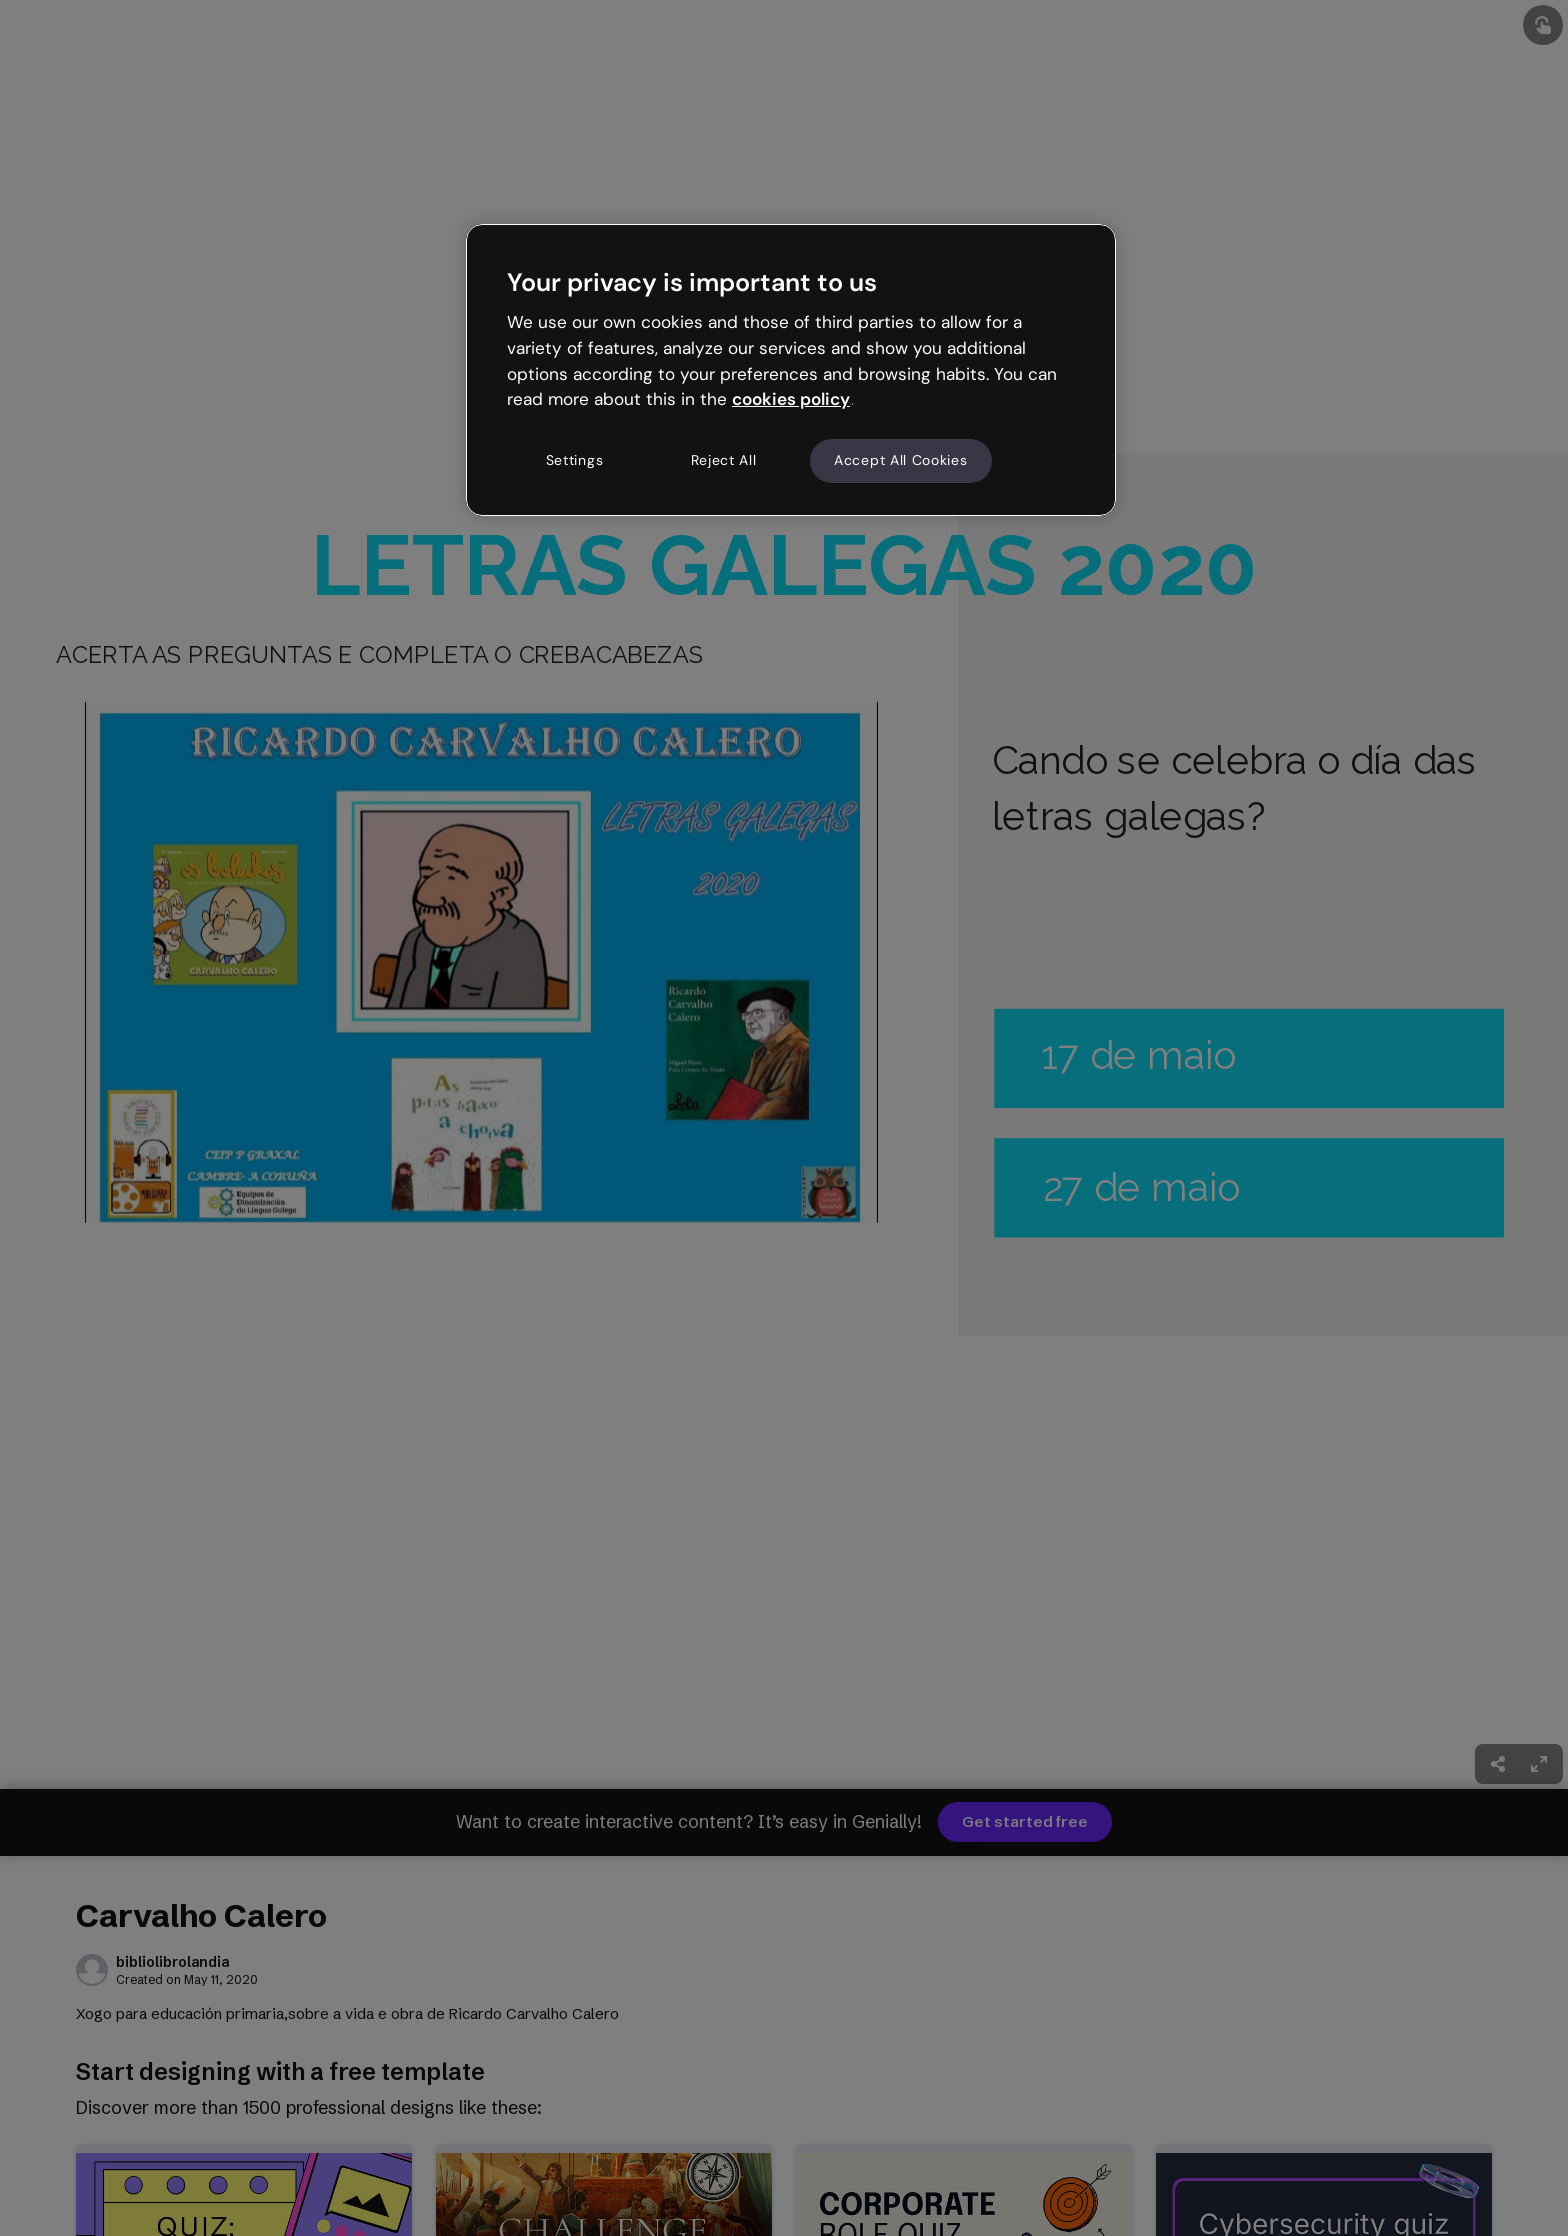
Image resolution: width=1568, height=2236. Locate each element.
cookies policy (791, 399)
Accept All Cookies (901, 460)
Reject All (724, 460)
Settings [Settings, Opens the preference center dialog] (575, 460)
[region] (791, 370)
